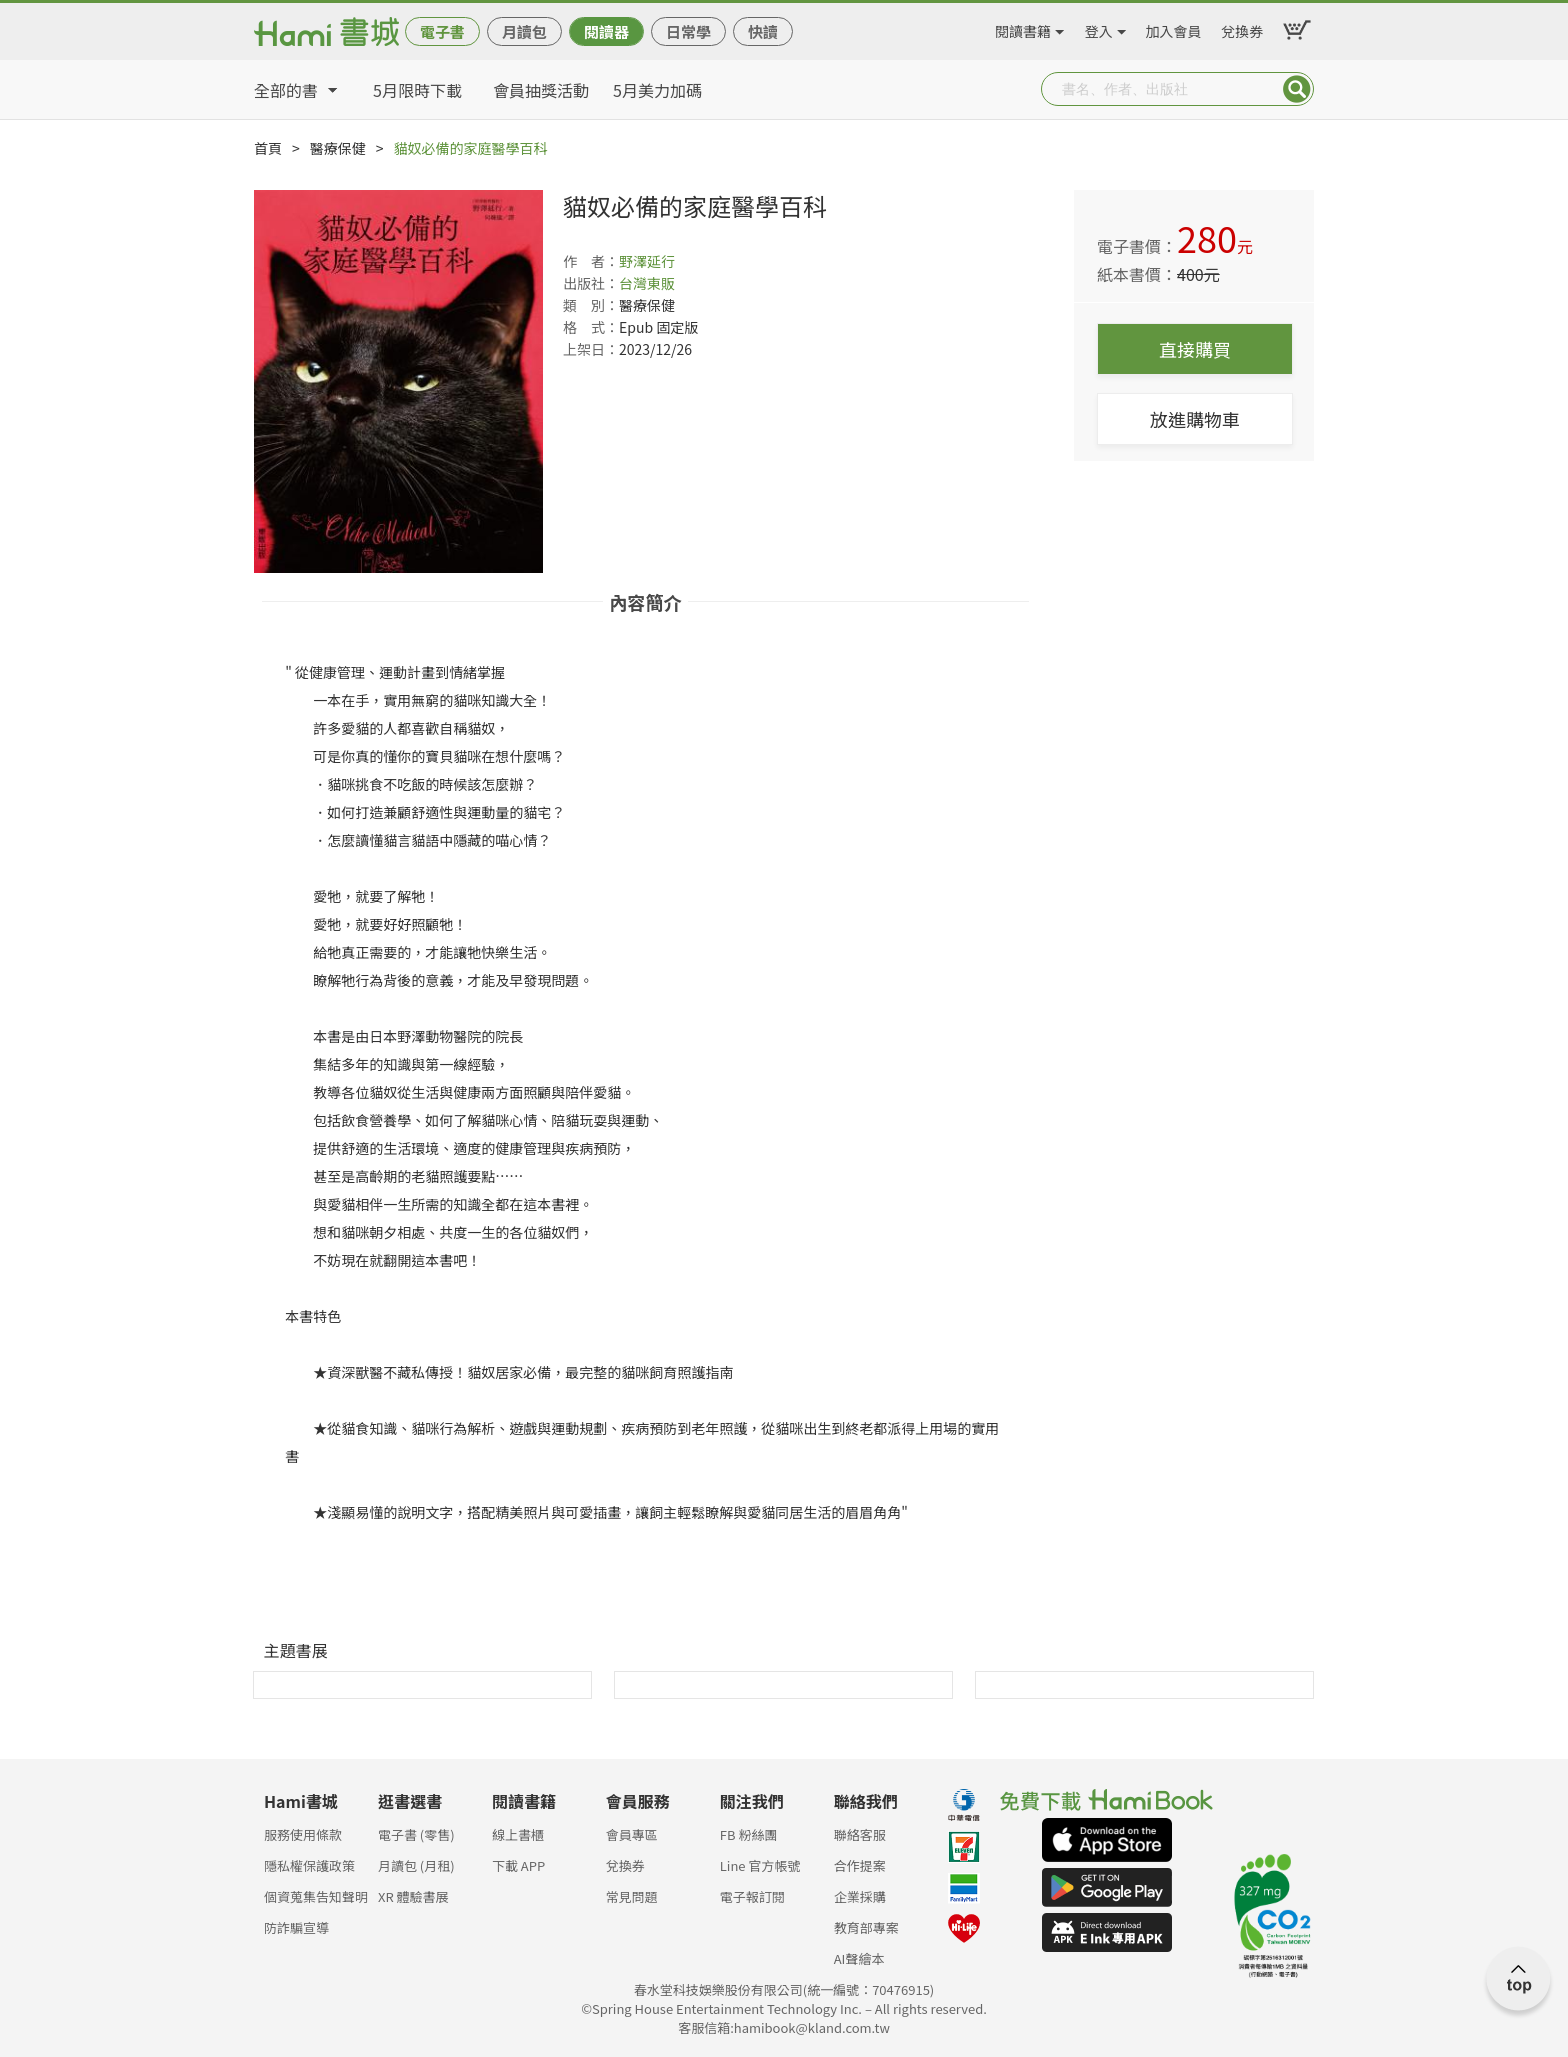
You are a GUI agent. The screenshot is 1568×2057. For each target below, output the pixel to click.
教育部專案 (866, 1927)
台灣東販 (647, 283)
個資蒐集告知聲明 (316, 1896)
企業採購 (860, 1896)
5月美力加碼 (657, 90)
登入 (1099, 28)
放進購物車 (1195, 419)
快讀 (763, 31)
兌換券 (1242, 28)
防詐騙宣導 (296, 1927)
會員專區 (632, 1834)
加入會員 (1174, 28)
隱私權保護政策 (309, 1865)
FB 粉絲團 (749, 1834)
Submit (1297, 89)
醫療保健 (338, 148)
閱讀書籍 (1023, 28)
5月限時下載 (417, 90)
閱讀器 (606, 31)
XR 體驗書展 (413, 1896)
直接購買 (1195, 349)
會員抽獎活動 (541, 90)
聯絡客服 (860, 1834)
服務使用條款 (303, 1834)
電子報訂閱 (752, 1896)
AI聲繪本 (859, 1958)
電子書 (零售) (416, 1834)
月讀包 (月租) (416, 1865)
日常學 (688, 31)
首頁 (268, 148)
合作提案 (860, 1865)
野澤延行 (647, 261)
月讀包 (524, 31)
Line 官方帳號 (760, 1865)
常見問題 (632, 1896)
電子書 (442, 31)
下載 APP (518, 1865)
